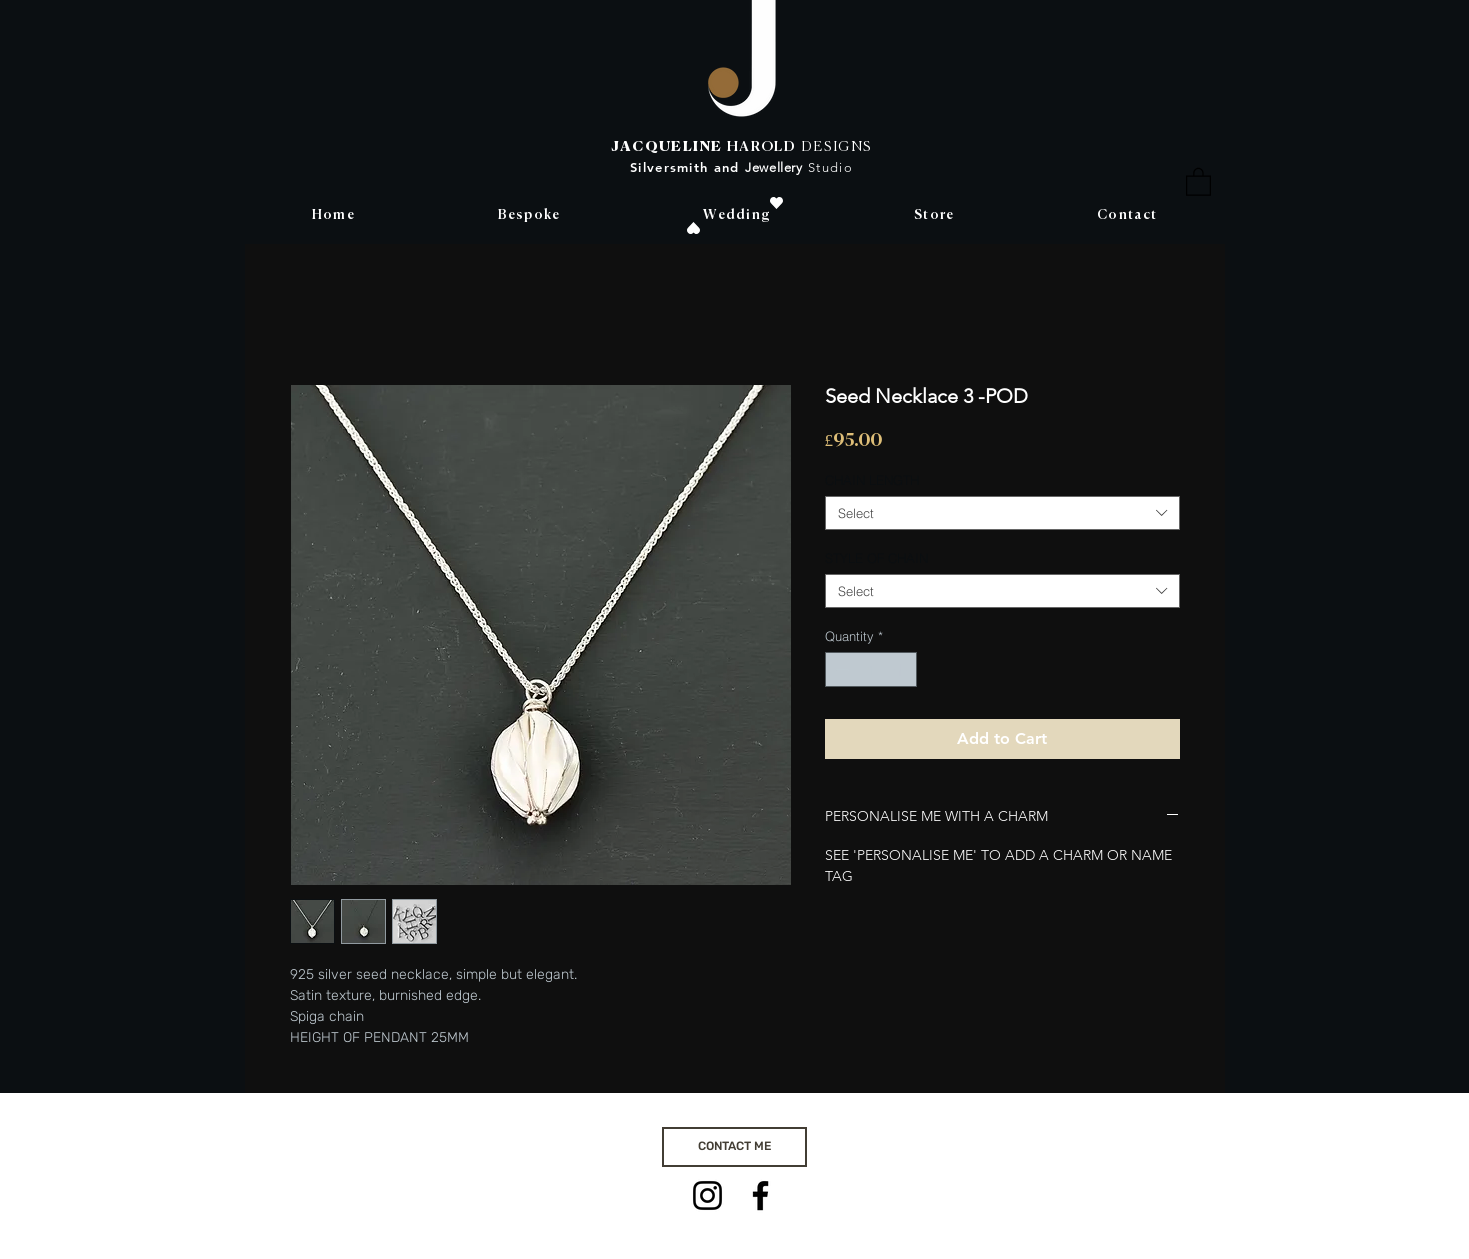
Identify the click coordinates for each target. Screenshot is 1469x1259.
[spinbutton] (870, 670)
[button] (1198, 181)
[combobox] (1002, 513)
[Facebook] (760, 1195)
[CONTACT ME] (734, 1147)
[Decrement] (840, 670)
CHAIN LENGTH (872, 480)
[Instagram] (707, 1195)
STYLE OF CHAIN (876, 558)
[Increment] (902, 670)
